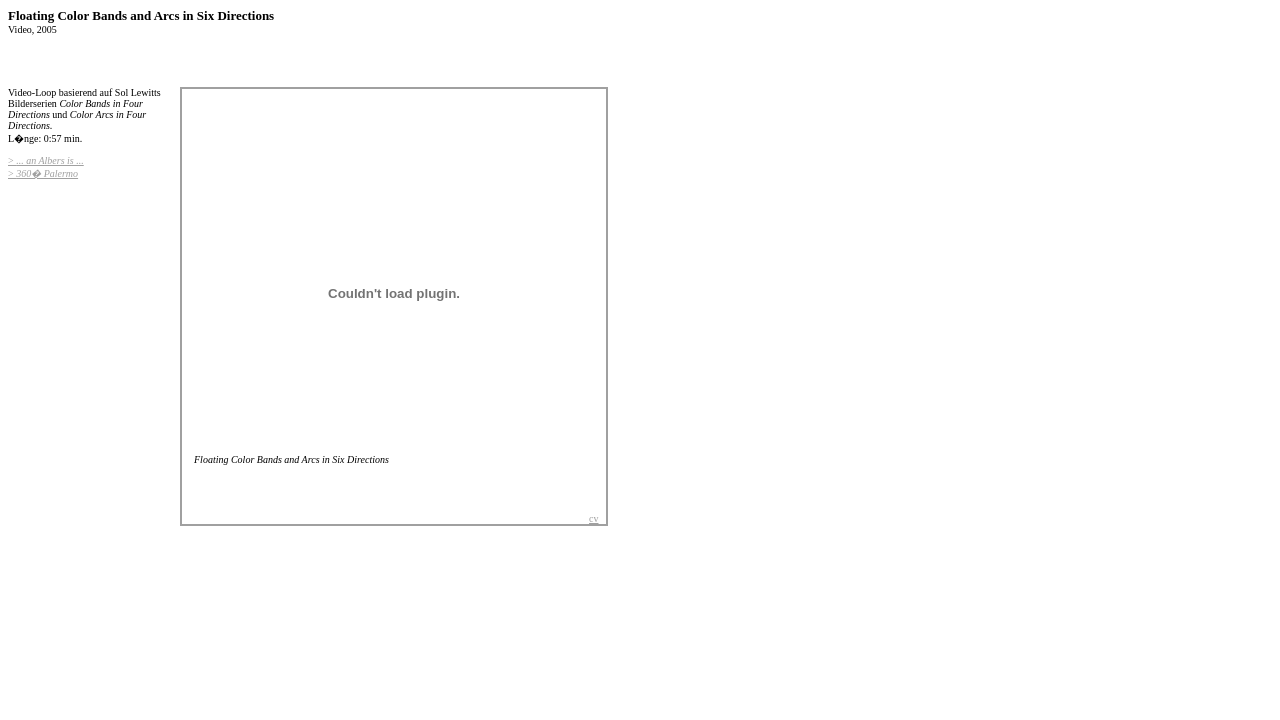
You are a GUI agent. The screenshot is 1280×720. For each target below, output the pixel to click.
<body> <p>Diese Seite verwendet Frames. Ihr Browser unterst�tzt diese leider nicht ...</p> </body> (394, 301)
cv (593, 518)
